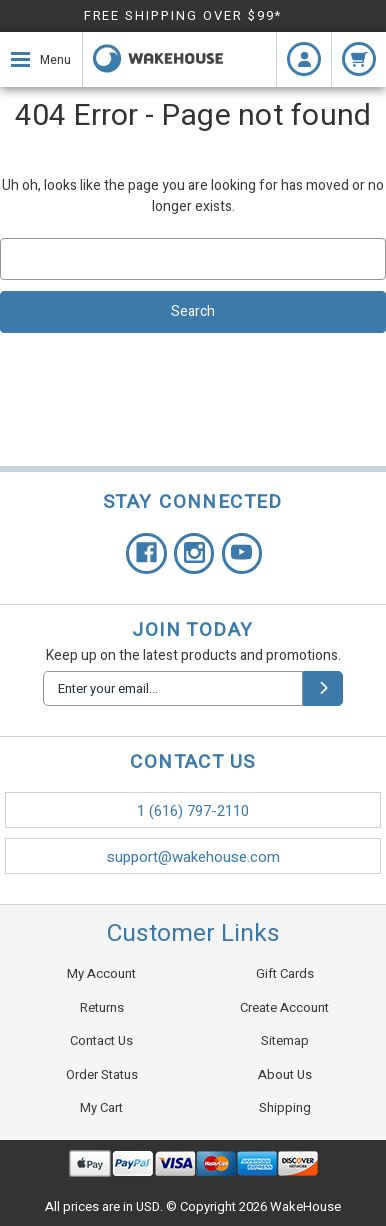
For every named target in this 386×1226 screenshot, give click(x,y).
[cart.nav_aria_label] (359, 59)
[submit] (323, 688)
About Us (285, 1074)
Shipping (285, 1107)
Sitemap (285, 1040)
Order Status (102, 1074)
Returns (102, 1007)
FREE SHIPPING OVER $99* (183, 15)
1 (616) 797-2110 (193, 811)
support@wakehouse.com (193, 857)
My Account (101, 973)
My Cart (101, 1107)
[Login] (304, 59)
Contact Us (101, 1040)
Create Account (284, 1007)
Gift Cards (285, 973)
